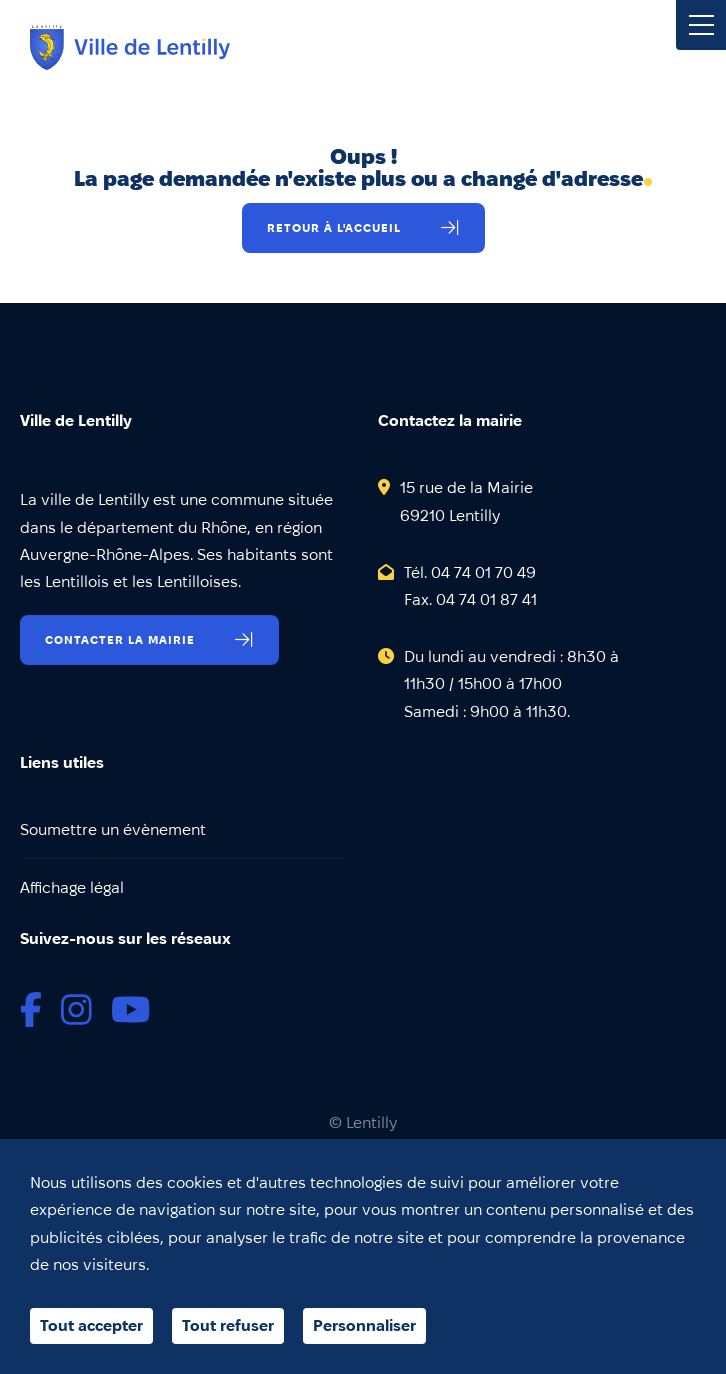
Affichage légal (72, 887)
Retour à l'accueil (334, 227)
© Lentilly (363, 1123)
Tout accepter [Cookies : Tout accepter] (91, 1325)
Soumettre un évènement (113, 829)
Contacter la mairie (120, 639)
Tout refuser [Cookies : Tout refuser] (228, 1325)
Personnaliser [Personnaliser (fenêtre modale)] (364, 1325)
